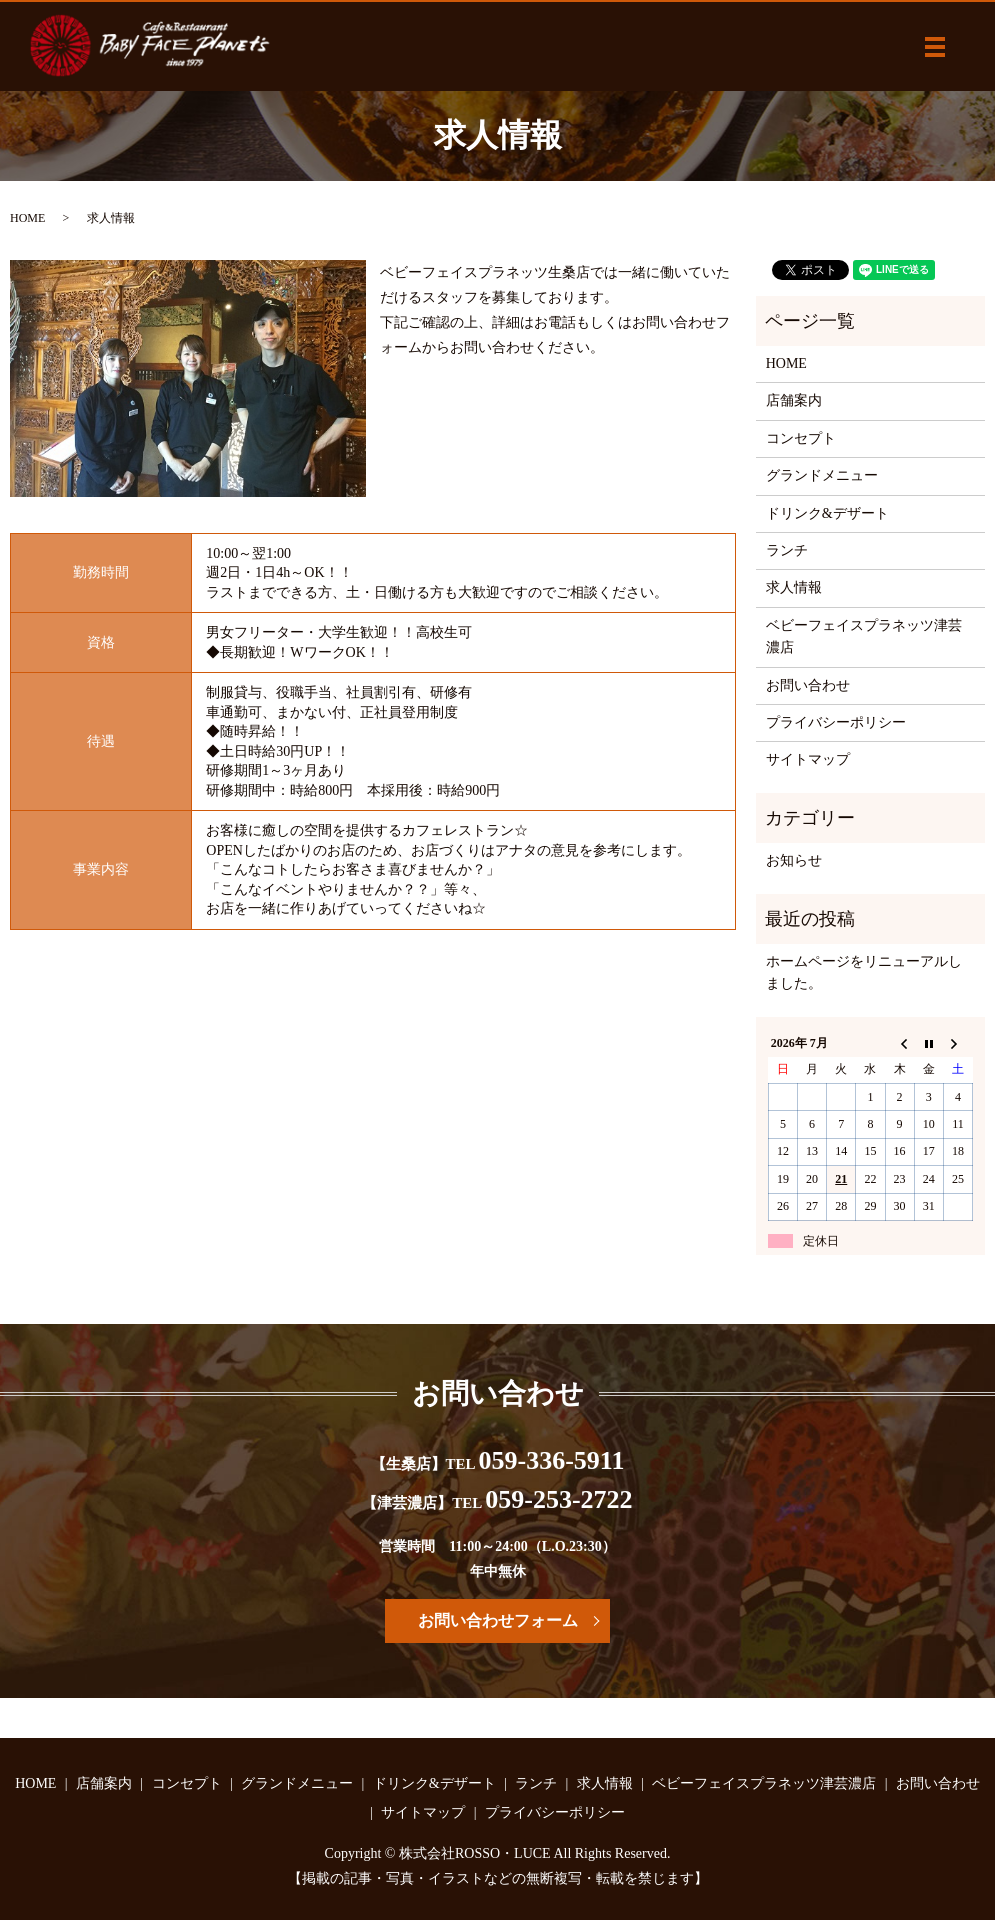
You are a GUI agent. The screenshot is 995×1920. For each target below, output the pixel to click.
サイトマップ (808, 759)
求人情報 (794, 587)
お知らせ (794, 860)
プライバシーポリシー (836, 722)
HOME (27, 218)
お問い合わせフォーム (498, 1620)
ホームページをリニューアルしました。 (864, 972)
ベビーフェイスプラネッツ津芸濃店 (864, 636)
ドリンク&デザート (827, 513)
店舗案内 (794, 400)
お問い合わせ (808, 685)
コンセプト (801, 438)
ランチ (787, 550)
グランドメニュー (822, 475)
